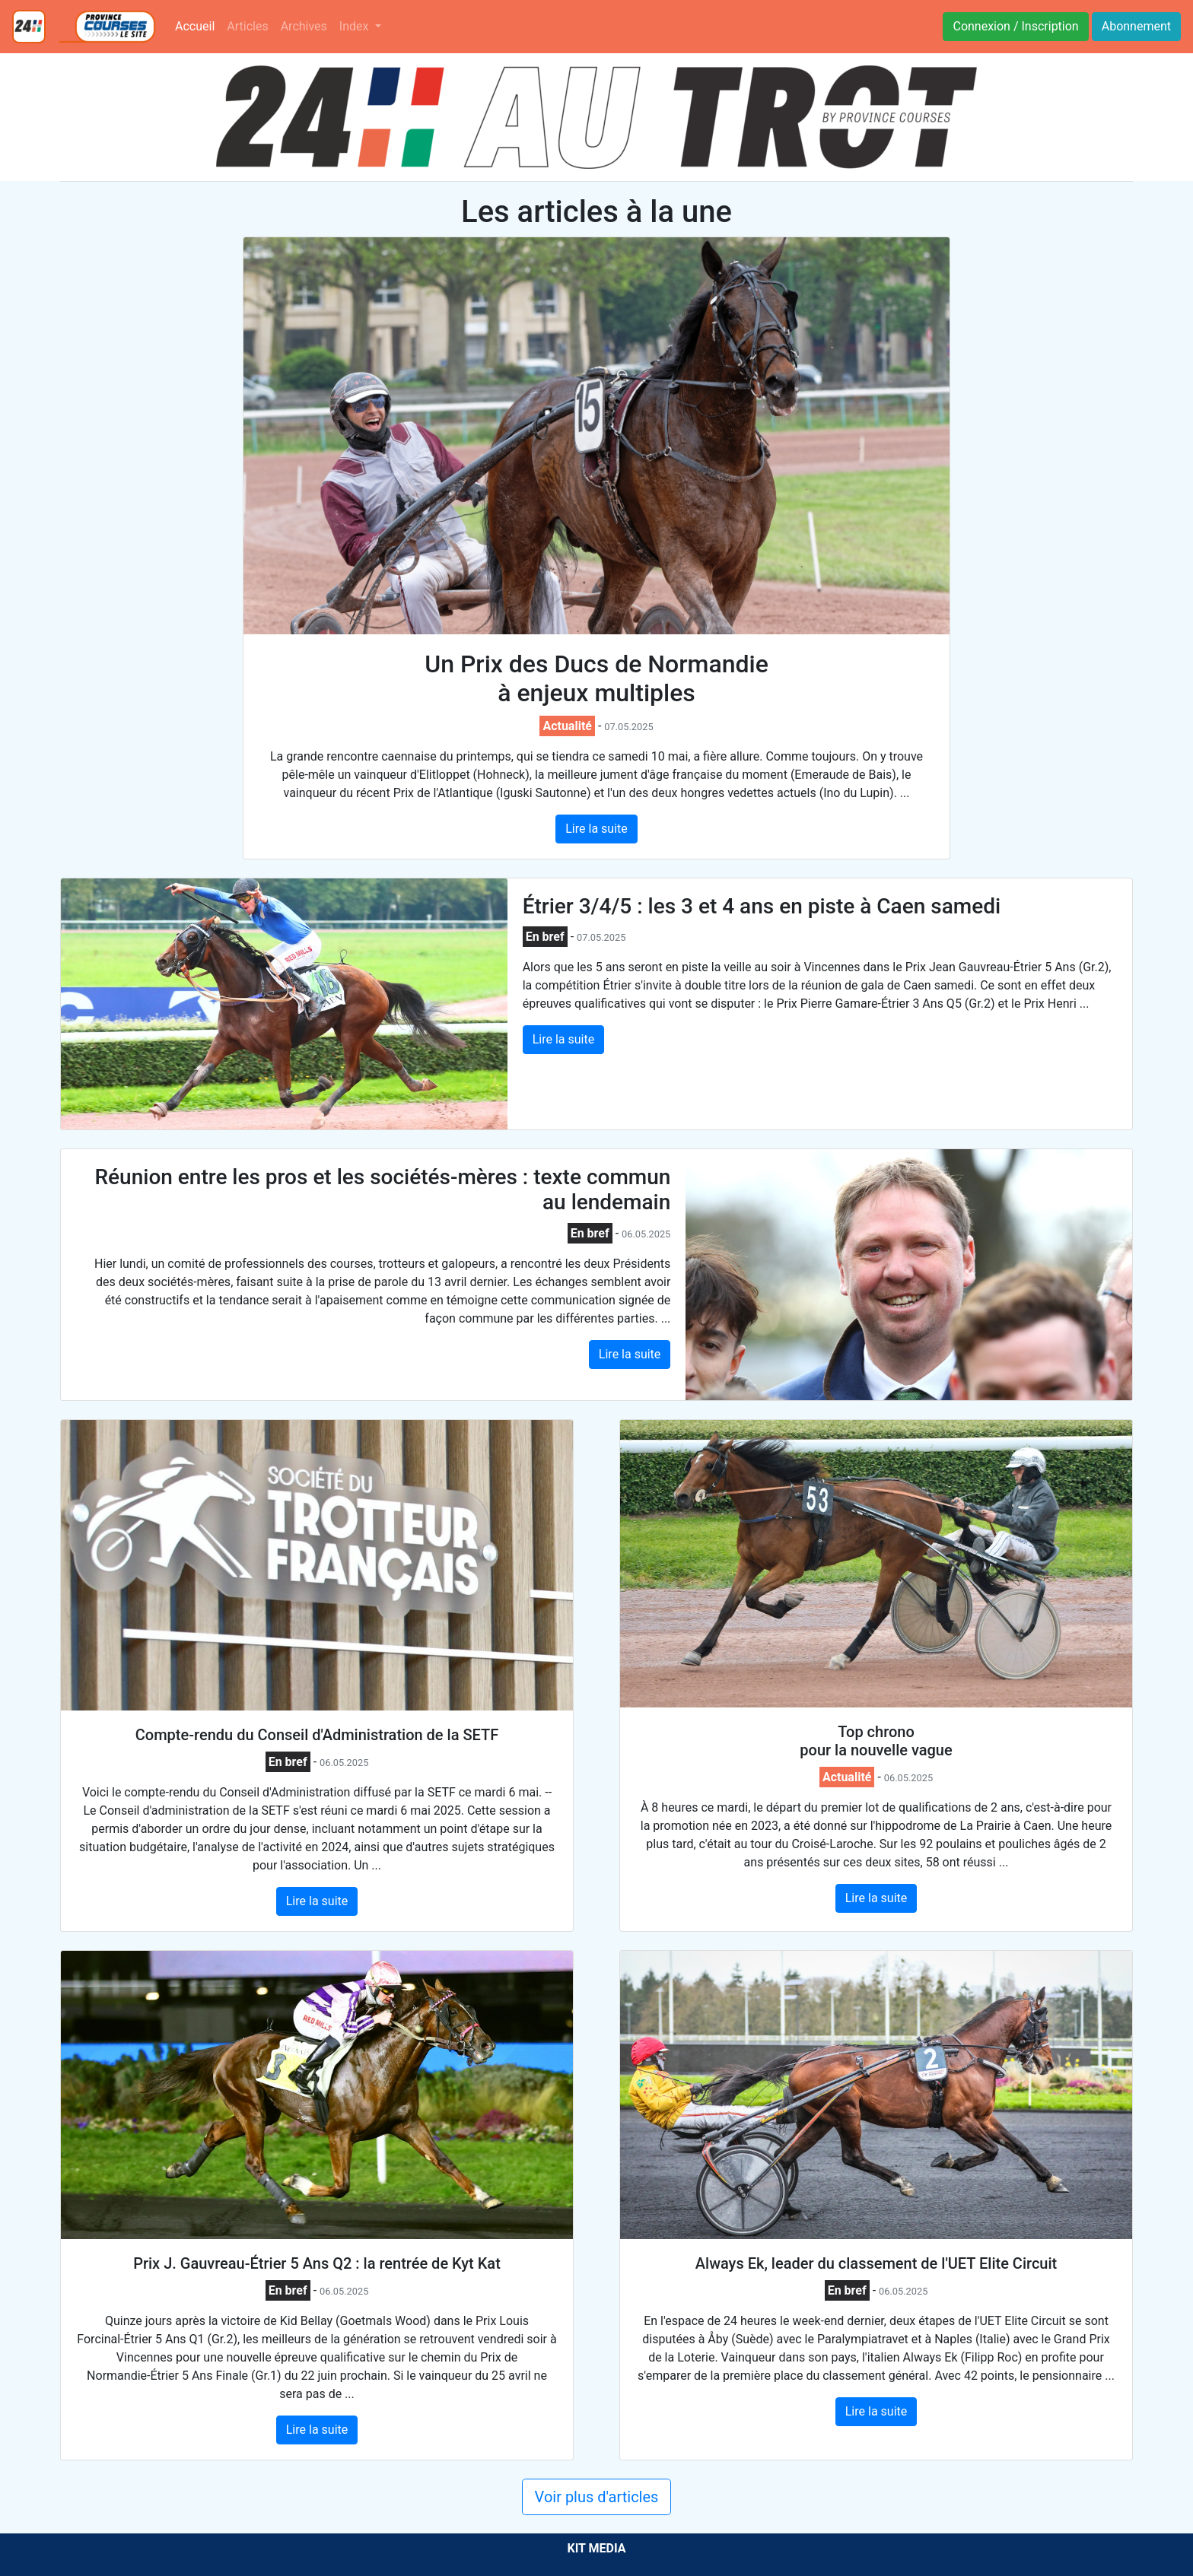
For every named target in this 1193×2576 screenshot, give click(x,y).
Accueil (198, 25)
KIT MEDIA (596, 2548)
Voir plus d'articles (597, 2497)
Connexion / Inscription (1015, 26)
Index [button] (355, 26)
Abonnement (1136, 26)
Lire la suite (596, 828)
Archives (304, 26)
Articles (247, 26)
